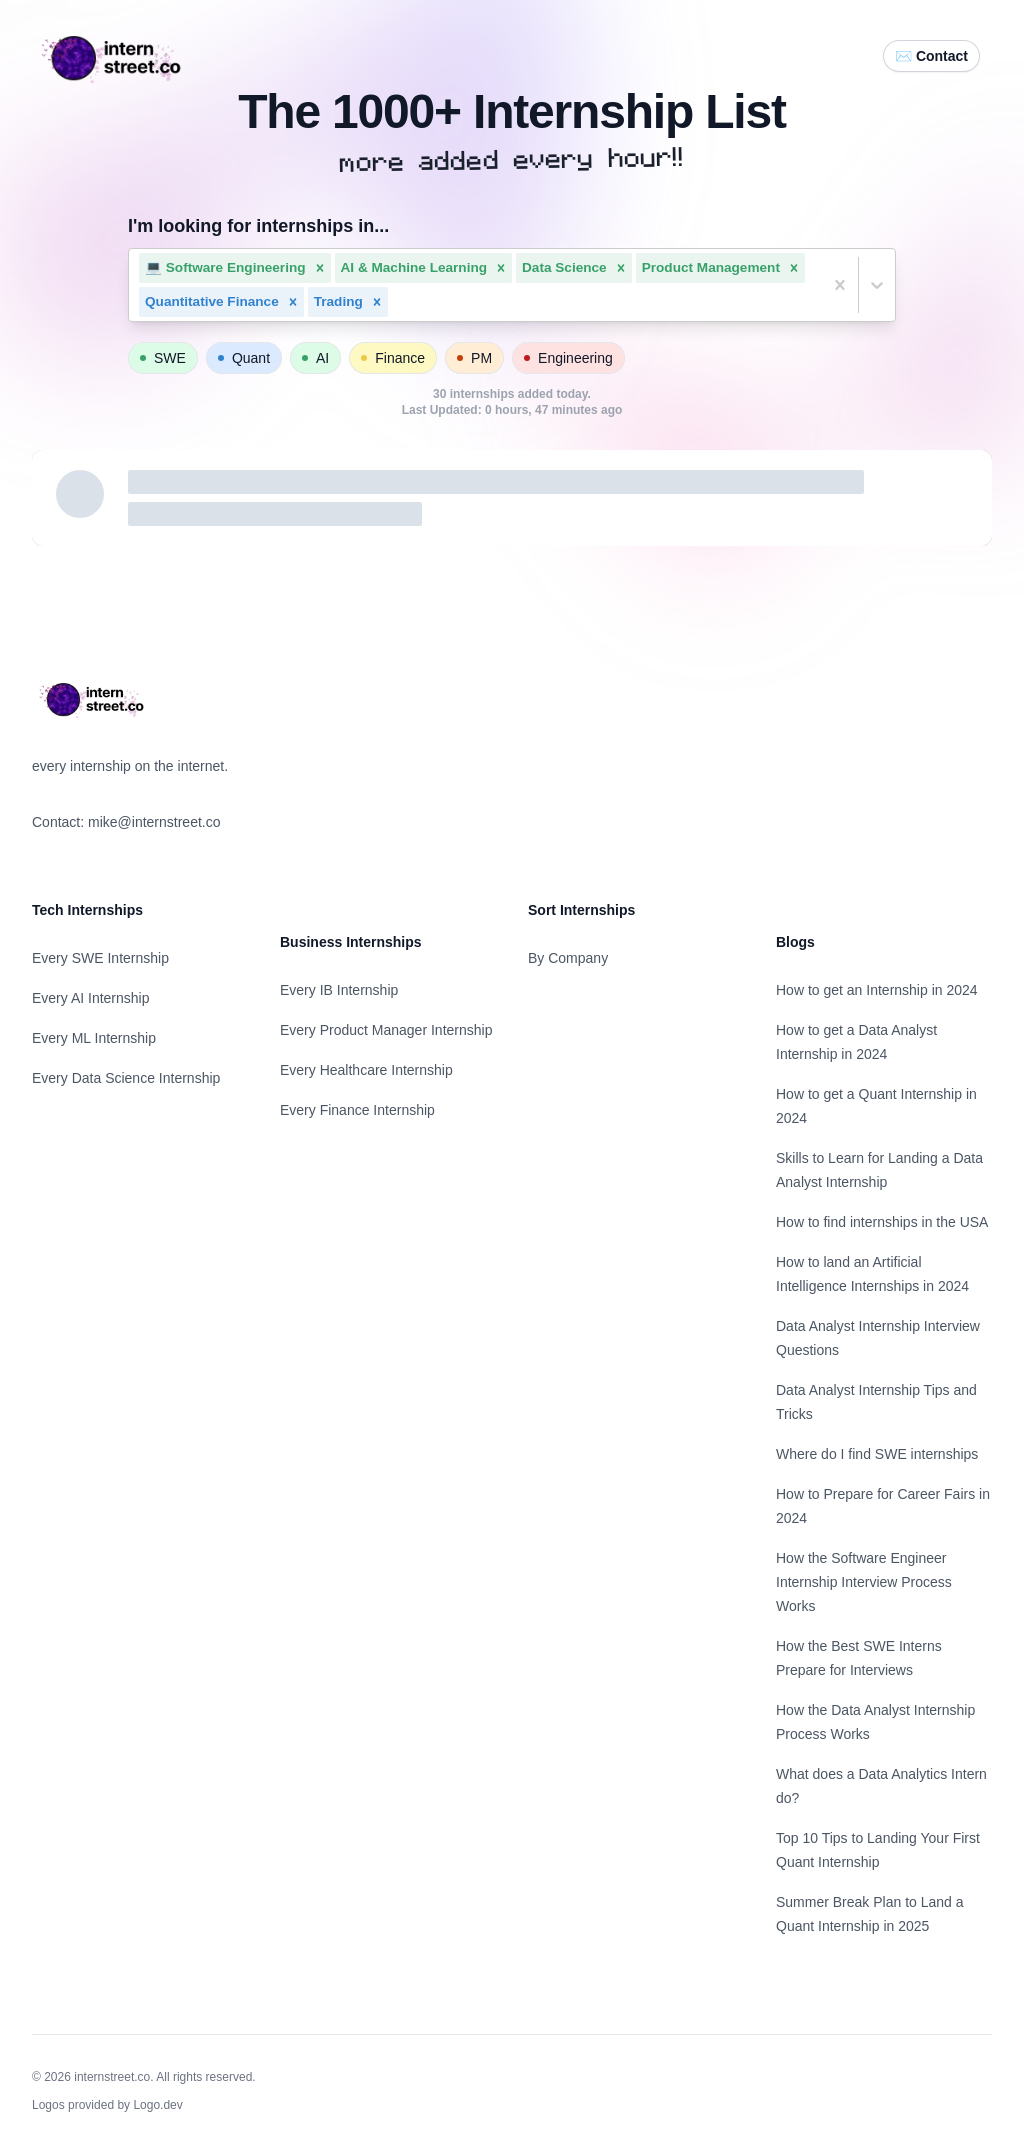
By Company (568, 958)
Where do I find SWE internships (877, 1454)
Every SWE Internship (100, 958)
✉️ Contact (931, 56)
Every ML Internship (94, 1038)
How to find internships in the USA (882, 1222)
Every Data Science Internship (126, 1078)
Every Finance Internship (357, 1110)
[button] (320, 268)
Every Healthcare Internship (366, 1070)
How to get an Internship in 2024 (877, 990)
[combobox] (394, 302)
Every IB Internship (339, 990)
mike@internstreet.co (154, 822)
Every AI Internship (91, 998)
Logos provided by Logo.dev (107, 2105)
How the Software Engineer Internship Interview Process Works (864, 1582)
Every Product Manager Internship (386, 1030)
